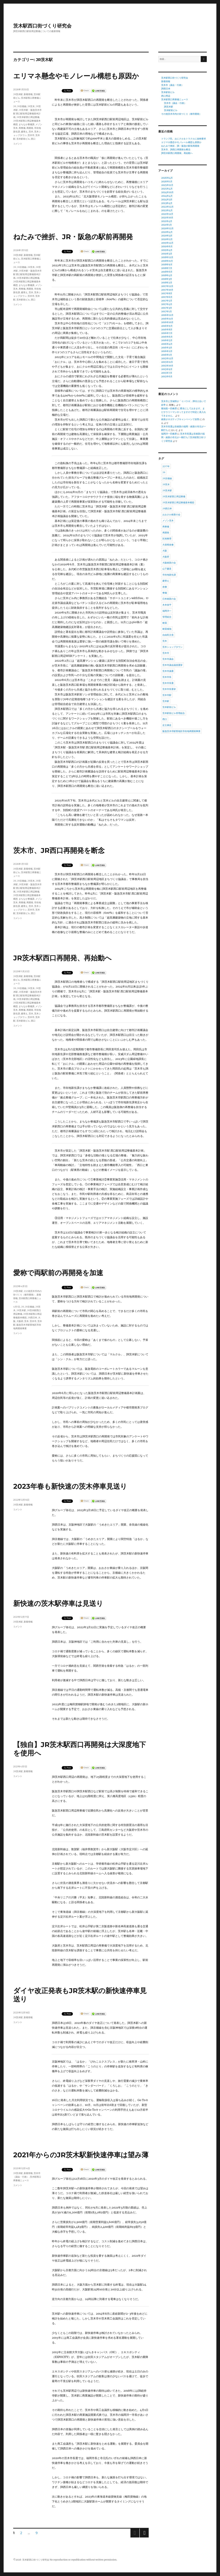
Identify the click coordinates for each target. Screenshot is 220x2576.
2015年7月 (166, 372)
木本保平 (166, 604)
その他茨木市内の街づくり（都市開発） (181, 113)
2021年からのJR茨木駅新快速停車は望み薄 (80, 2155)
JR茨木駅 (18, 94)
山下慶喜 (166, 568)
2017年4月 (166, 304)
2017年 (166, 466)
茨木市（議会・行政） (172, 85)
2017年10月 (167, 289)
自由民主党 (168, 634)
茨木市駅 (166, 695)
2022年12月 (167, 206)
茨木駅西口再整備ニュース (174, 99)
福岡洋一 (166, 610)
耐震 (164, 622)
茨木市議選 (168, 671)
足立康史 (166, 725)
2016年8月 (166, 329)
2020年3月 (166, 235)
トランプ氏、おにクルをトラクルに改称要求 (183, 138)
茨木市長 (166, 677)
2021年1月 (166, 224)
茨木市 (31, 135)
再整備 (22, 128)
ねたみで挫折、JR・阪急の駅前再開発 (73, 236)
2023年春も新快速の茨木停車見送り (70, 1486)
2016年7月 (166, 333)
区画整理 (166, 538)
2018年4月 (166, 275)
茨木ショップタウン (172, 647)
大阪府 (19, 1321)
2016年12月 (167, 315)
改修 (164, 586)
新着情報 (28, 94)
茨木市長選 (168, 683)
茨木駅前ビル (23, 138)
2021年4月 (166, 221)
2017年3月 (166, 307)
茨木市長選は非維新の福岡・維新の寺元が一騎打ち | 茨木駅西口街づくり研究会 (183, 437)
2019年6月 (167, 246)
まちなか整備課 (26, 124)
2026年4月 (167, 177)
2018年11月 (167, 260)
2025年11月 (167, 185)
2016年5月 (166, 340)
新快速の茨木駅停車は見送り (58, 1603)
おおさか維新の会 (171, 514)
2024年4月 (167, 195)
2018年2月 (166, 282)
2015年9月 (166, 369)
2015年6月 (166, 376)
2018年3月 (166, 279)
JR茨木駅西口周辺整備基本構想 (178, 502)
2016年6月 (167, 336)
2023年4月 (166, 203)
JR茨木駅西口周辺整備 (27, 117)
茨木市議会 (168, 659)
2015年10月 (167, 365)
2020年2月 (167, 239)
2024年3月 (166, 199)
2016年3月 (166, 347)
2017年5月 (166, 300)
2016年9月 (167, 325)
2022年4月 (167, 210)
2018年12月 (167, 257)
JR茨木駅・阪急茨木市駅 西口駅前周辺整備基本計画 (27, 113)
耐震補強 (166, 628)
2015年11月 (167, 362)
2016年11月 (167, 318)
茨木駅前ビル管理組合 (173, 713)
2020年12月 (167, 228)
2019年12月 (167, 242)
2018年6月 (166, 271)
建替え (24, 131)
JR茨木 (31, 106)
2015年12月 (167, 358)
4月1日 (16, 1306)
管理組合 (166, 616)
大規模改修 (168, 544)
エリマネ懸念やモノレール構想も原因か (76, 76)
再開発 (29, 128)
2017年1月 (166, 311)
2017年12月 (167, 286)
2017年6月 (166, 297)
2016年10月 (167, 322)
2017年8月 (166, 293)
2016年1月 (166, 354)
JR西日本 (32, 1317)
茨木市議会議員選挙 (172, 665)
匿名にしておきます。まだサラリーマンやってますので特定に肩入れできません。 (183, 412)
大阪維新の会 (169, 562)
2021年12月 (167, 214)
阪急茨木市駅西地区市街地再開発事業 (181, 731)
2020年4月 (167, 232)
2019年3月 (166, 253)
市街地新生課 (169, 574)
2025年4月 (167, 188)
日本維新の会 (169, 598)
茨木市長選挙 (169, 689)
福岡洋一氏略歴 (169, 433)
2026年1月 (166, 181)
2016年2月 (166, 351)
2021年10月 (167, 217)
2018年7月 (166, 268)
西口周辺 (165, 95)
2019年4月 (166, 250)
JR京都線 (21, 106)
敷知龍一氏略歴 (169, 408)
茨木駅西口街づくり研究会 (42, 26)
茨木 (31, 131)
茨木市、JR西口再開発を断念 (59, 850)
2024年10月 (167, 192)
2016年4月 (166, 344)
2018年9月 (166, 264)
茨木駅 (165, 701)
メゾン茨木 (168, 520)
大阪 (164, 550)
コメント (17, 143)
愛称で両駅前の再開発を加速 (58, 1272)
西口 (33, 138)
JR (14, 106)
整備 (164, 592)
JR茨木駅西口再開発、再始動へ (62, 958)
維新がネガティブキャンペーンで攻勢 (180, 419)
